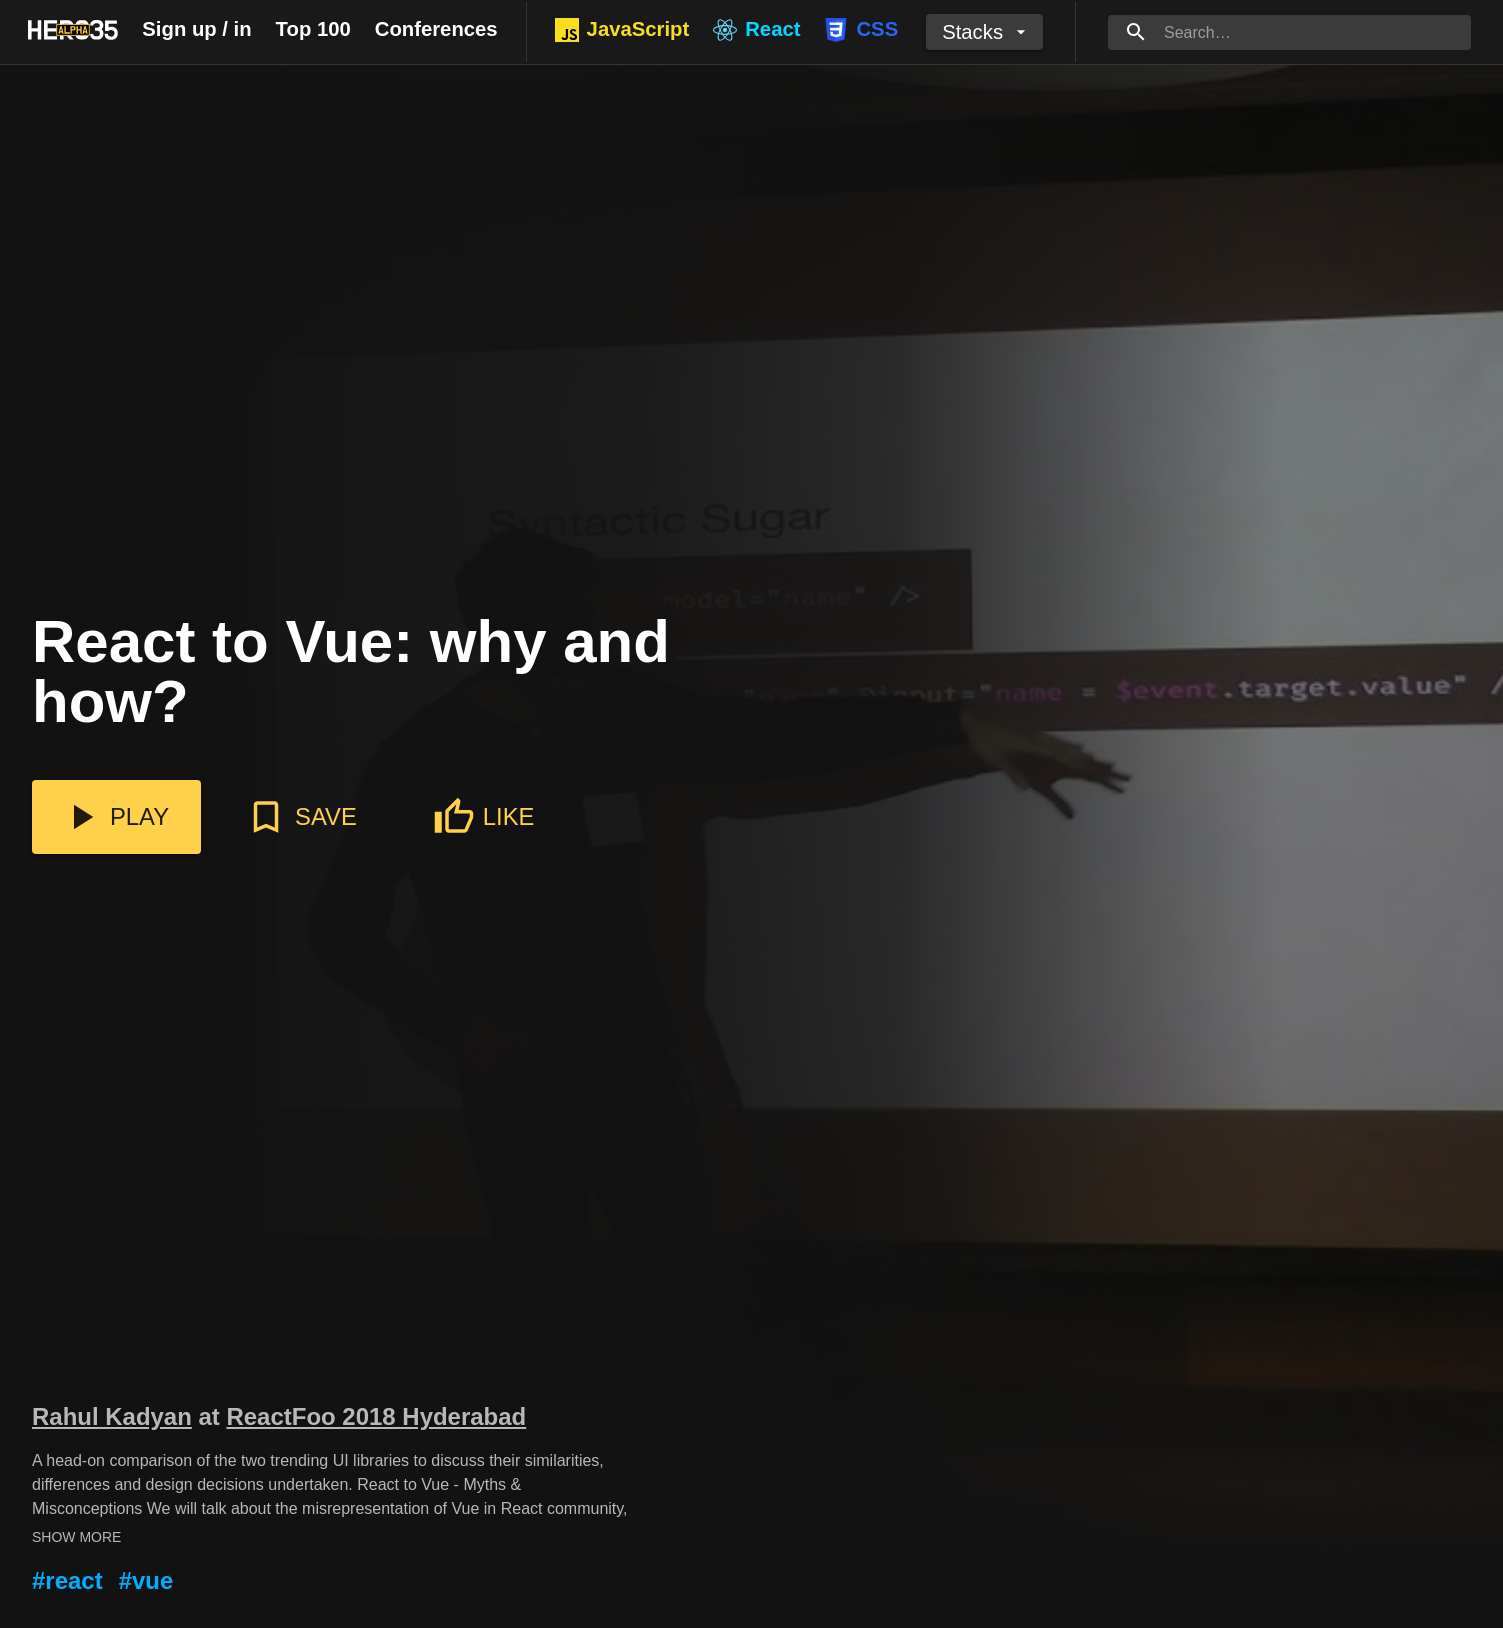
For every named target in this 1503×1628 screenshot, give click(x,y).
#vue (146, 1580)
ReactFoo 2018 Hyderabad (376, 1416)
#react (67, 1580)
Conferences (436, 29)
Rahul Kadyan (112, 1416)
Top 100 (313, 29)
